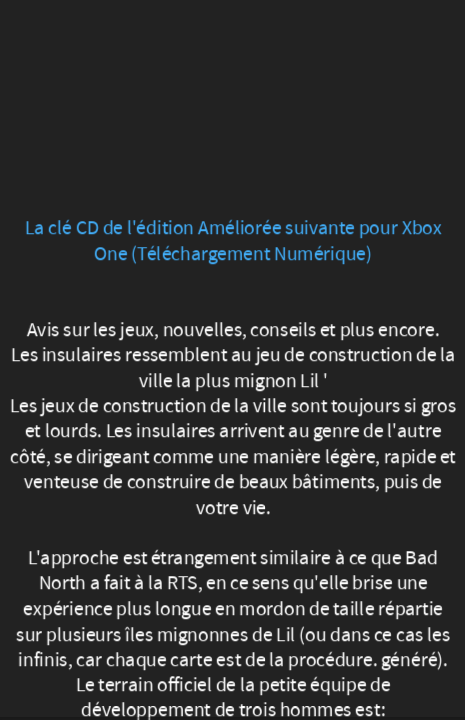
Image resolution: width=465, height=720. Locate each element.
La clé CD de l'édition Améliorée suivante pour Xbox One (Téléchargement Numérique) (232, 241)
